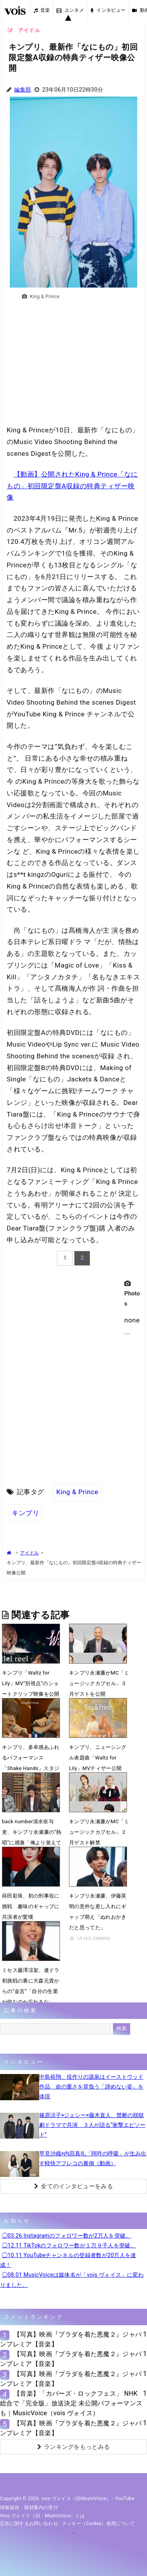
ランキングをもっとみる (73, 2446)
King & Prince (77, 1492)
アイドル (29, 1553)
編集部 (22, 89)
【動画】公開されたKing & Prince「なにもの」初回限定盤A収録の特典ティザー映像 (72, 486)
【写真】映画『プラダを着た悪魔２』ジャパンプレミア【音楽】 (71, 2339)
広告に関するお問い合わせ (29, 2523)
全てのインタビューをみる (73, 2186)
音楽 (42, 10)
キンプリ (25, 1513)
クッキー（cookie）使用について (98, 2523)
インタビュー (108, 10)
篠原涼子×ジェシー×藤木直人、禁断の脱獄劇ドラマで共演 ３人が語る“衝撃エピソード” (92, 2125)
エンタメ (70, 10)
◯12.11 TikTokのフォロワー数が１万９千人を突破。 (69, 2245)
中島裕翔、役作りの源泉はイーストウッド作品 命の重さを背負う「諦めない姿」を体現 (91, 2086)
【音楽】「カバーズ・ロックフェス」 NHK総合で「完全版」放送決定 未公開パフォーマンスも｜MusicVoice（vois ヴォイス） (71, 2403)
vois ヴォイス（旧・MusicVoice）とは (42, 2515)
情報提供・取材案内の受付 (29, 2507)
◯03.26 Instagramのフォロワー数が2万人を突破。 (66, 2235)
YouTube (124, 2498)
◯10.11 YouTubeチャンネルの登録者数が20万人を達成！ (68, 2260)
